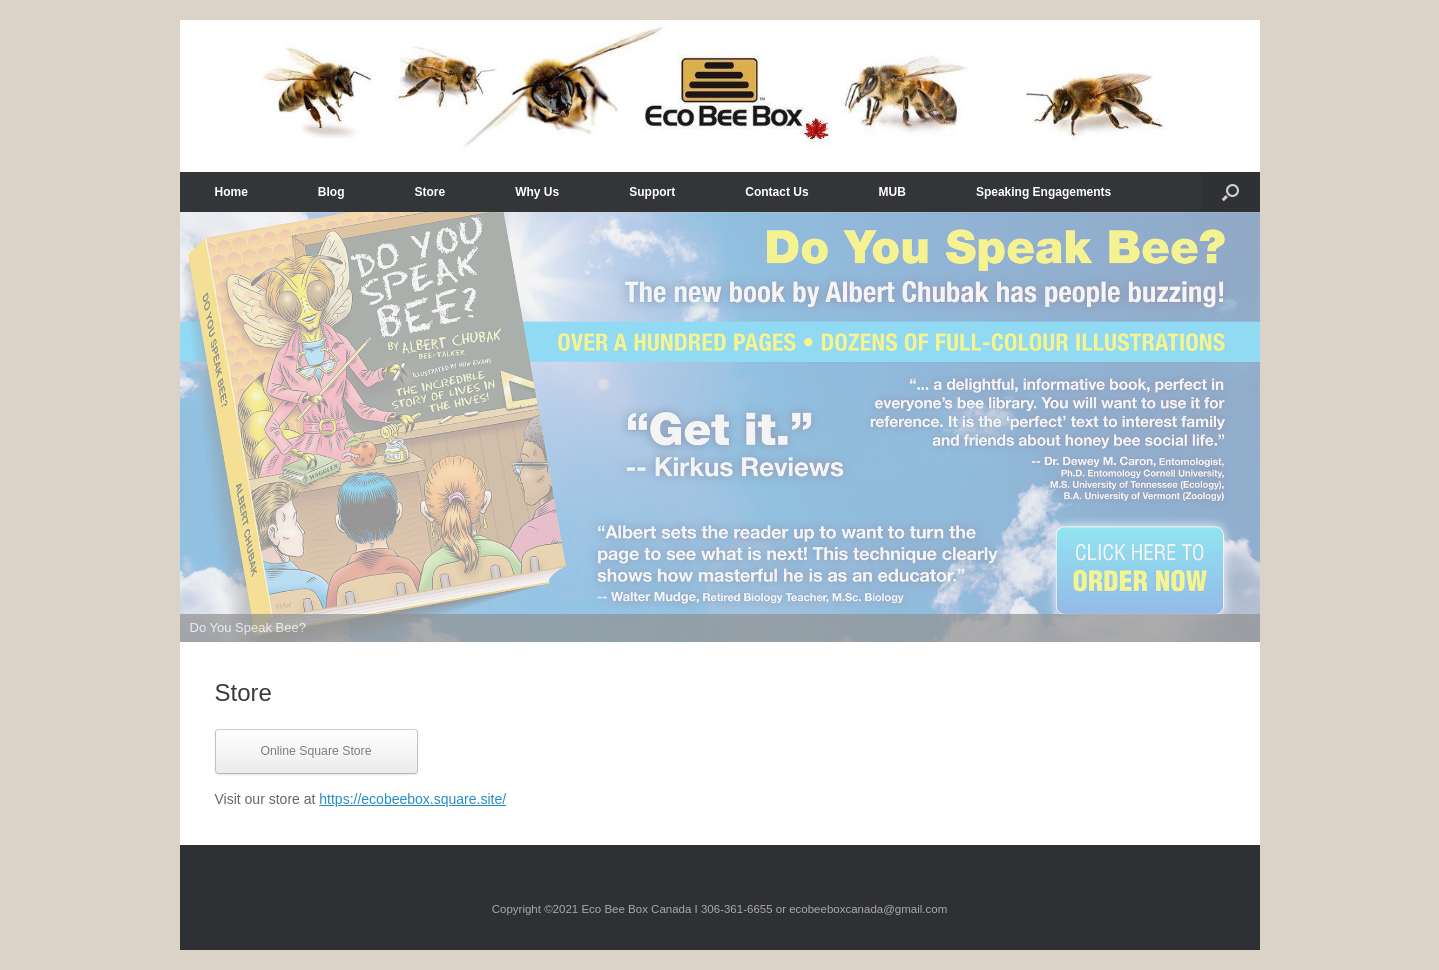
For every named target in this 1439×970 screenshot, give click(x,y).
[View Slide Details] (720, 427)
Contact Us (776, 192)
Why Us (537, 192)
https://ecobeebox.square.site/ (412, 799)
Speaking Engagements (1043, 192)
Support (652, 192)
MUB (892, 192)
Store (430, 192)
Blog (331, 192)
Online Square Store (316, 751)
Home (231, 192)
